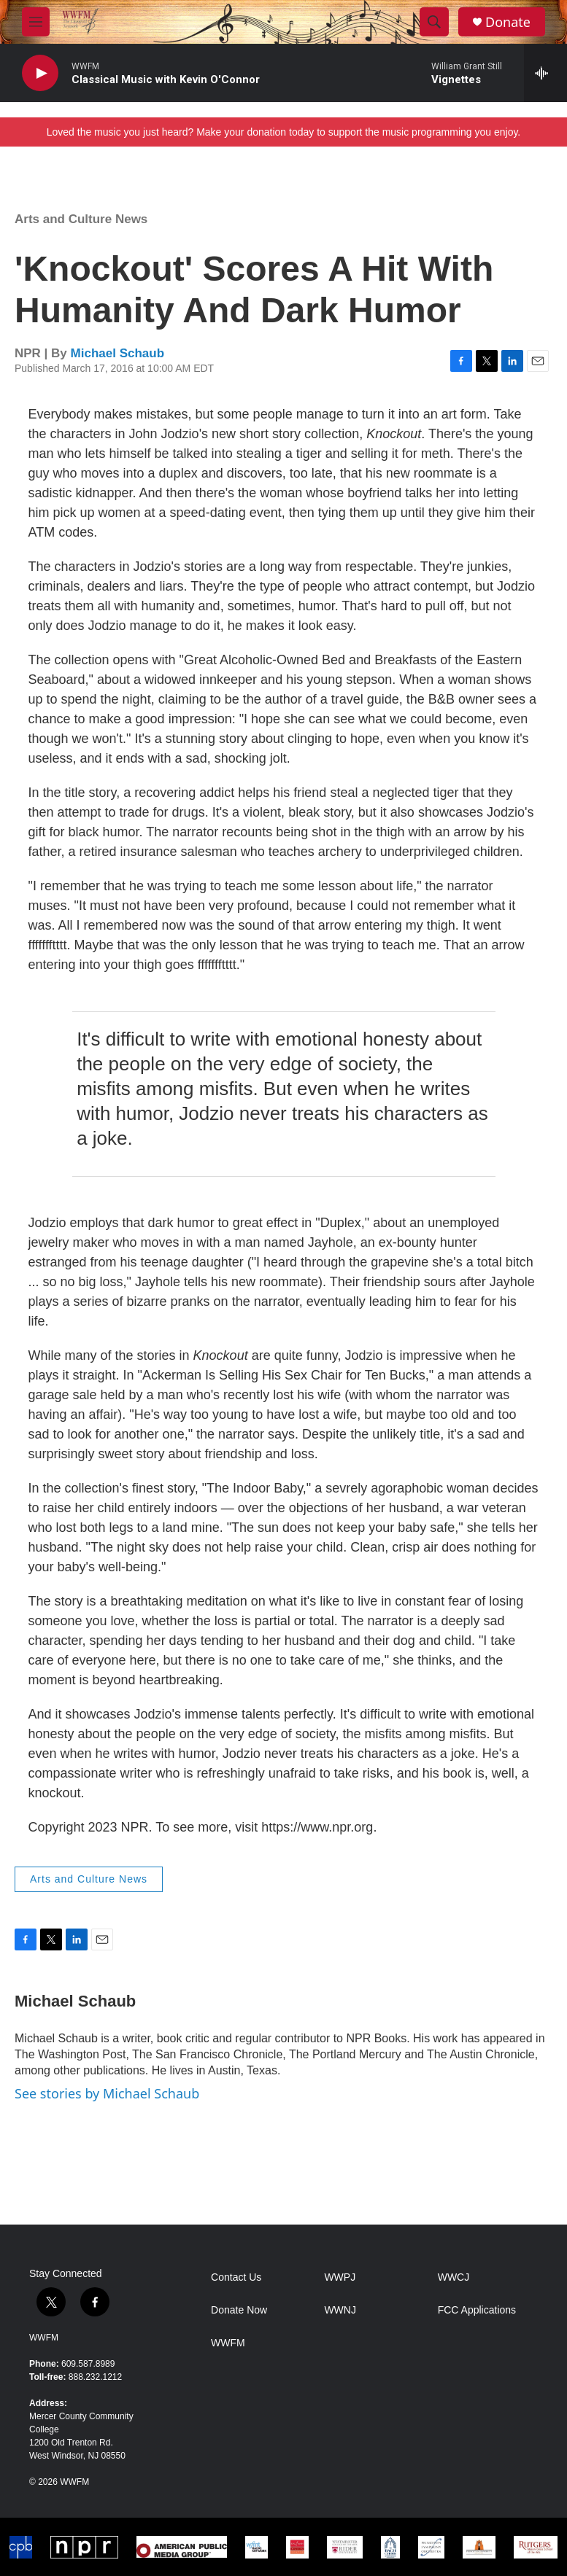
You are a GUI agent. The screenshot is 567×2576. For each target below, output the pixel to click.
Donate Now (239, 2310)
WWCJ (454, 2277)
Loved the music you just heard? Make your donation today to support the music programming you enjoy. (284, 132)
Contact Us (236, 2277)
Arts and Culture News (81, 219)
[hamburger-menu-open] (36, 21)
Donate (508, 22)
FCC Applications (477, 2310)
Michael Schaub (117, 353)
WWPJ (339, 2277)
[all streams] (545, 73)
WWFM (43, 2337)
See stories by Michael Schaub (107, 2093)
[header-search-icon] (434, 21)
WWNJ (340, 2310)
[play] (40, 73)
